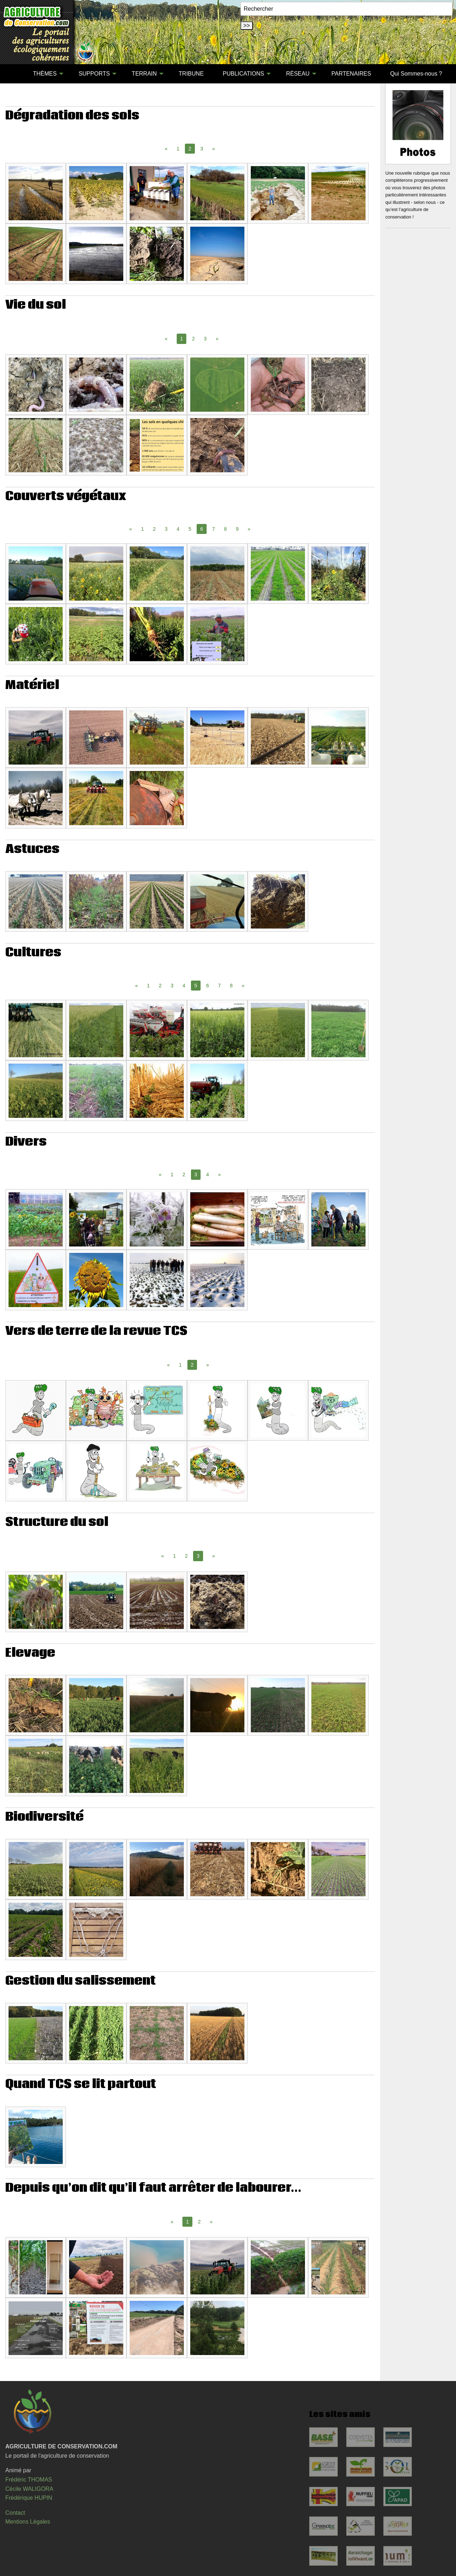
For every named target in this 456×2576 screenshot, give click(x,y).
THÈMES (45, 74)
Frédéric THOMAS (28, 2480)
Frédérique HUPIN (28, 2498)
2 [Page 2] (193, 338)
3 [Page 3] (201, 148)
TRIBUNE (191, 74)
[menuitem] (14, 74)
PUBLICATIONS (243, 74)
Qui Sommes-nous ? (416, 74)
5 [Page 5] (189, 529)
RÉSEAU (298, 74)
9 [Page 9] (237, 529)
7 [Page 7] (213, 529)
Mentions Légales (27, 2522)
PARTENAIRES (351, 74)
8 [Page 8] (225, 529)
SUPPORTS (94, 74)
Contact (15, 2513)
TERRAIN (144, 74)
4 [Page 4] (178, 529)
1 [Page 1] (178, 148)
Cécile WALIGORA (29, 2489)
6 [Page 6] (207, 985)
